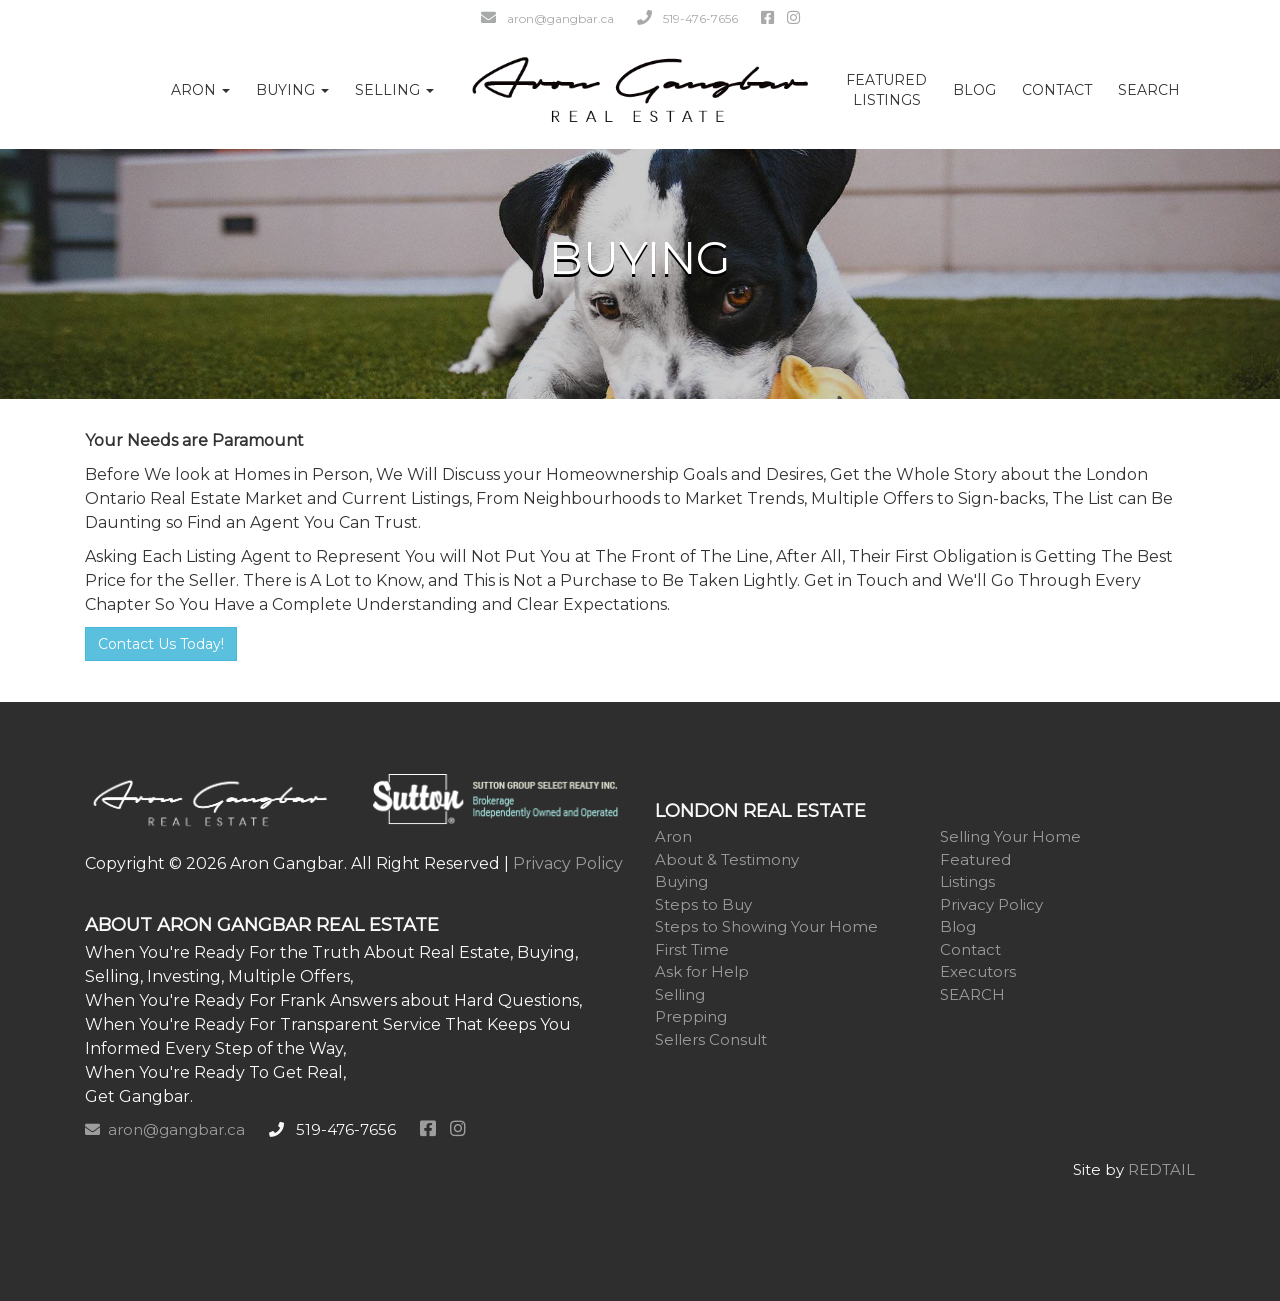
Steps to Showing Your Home (766, 926)
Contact (1057, 90)
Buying (681, 881)
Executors (978, 971)
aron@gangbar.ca (547, 18)
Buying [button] (292, 90)
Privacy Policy (568, 863)
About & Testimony (727, 859)
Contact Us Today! (161, 644)
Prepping (691, 1016)
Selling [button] (394, 90)
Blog (974, 90)
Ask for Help (702, 971)
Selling (680, 994)
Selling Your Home (1010, 836)
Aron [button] (200, 90)
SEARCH (1149, 90)
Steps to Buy (703, 904)
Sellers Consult (711, 1039)
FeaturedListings (886, 90)
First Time (692, 949)
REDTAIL (1161, 1169)
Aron (673, 836)
